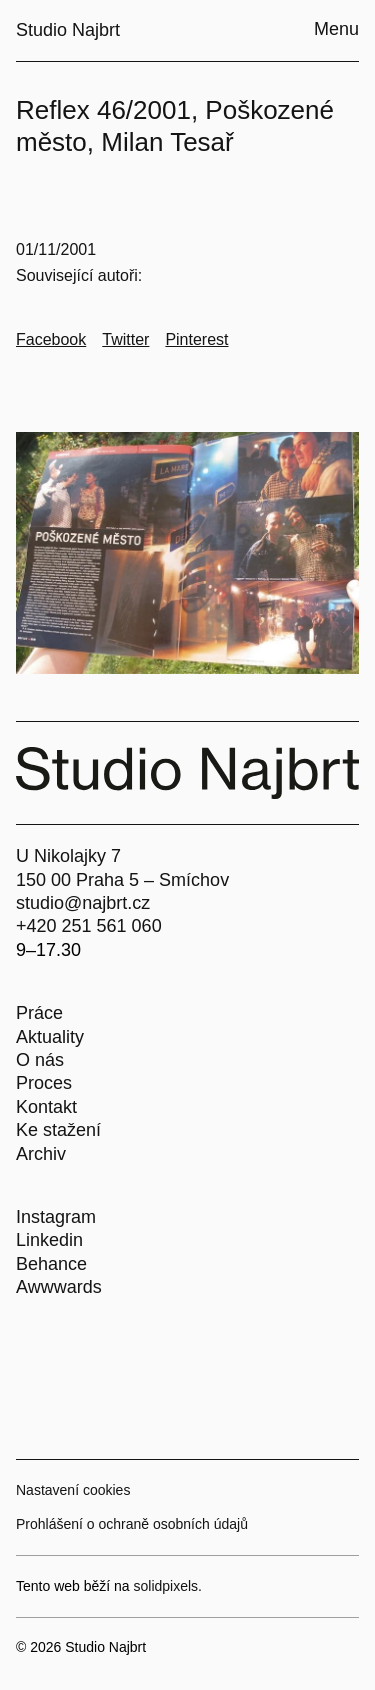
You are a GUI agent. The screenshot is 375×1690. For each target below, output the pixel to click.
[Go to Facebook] (51, 340)
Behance (51, 1264)
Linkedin (49, 1240)
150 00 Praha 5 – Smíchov (122, 880)
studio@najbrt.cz (83, 903)
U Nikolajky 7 (68, 856)
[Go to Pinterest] (196, 340)
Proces (44, 1083)
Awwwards (59, 1287)
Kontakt (46, 1107)
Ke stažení (58, 1130)
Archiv (41, 1154)
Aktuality (50, 1037)
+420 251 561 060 (89, 926)
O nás (40, 1060)
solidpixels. (168, 1586)
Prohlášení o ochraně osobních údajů (132, 1524)
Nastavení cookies (73, 1490)
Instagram (56, 1217)
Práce (39, 1013)
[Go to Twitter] (125, 340)
